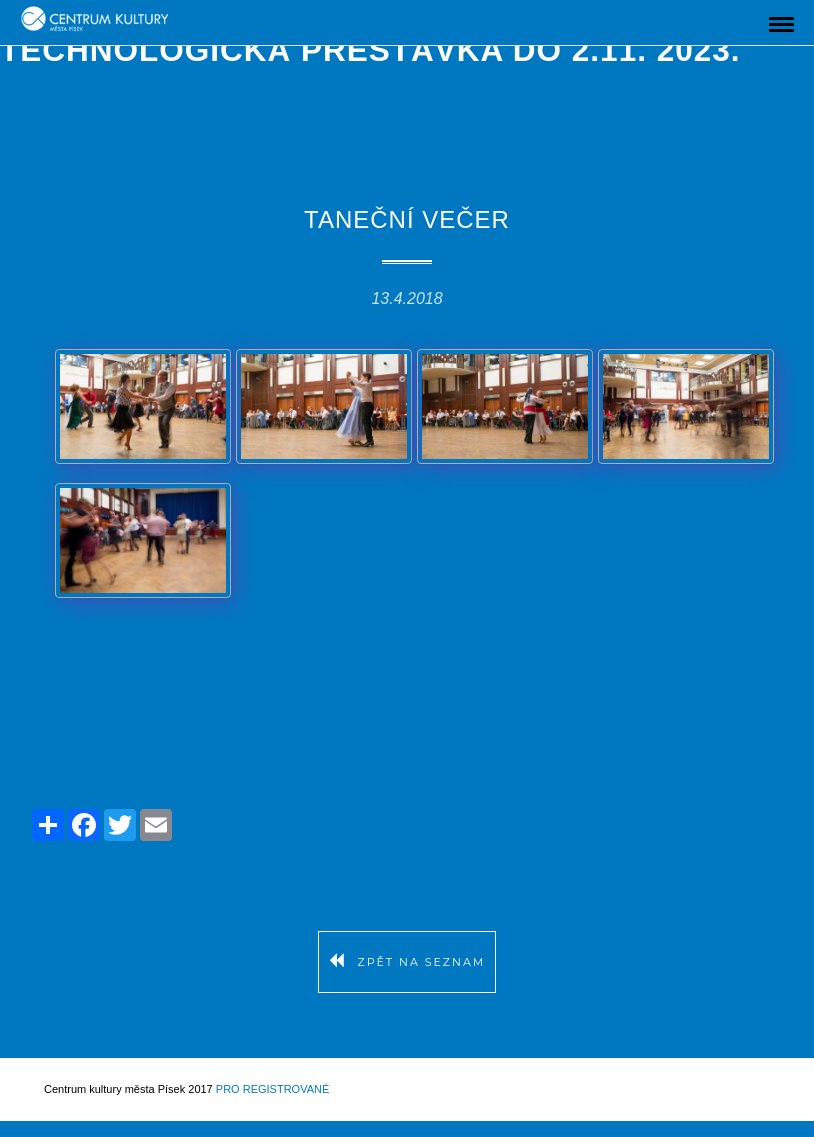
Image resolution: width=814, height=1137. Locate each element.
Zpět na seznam (407, 962)
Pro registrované (272, 1089)
